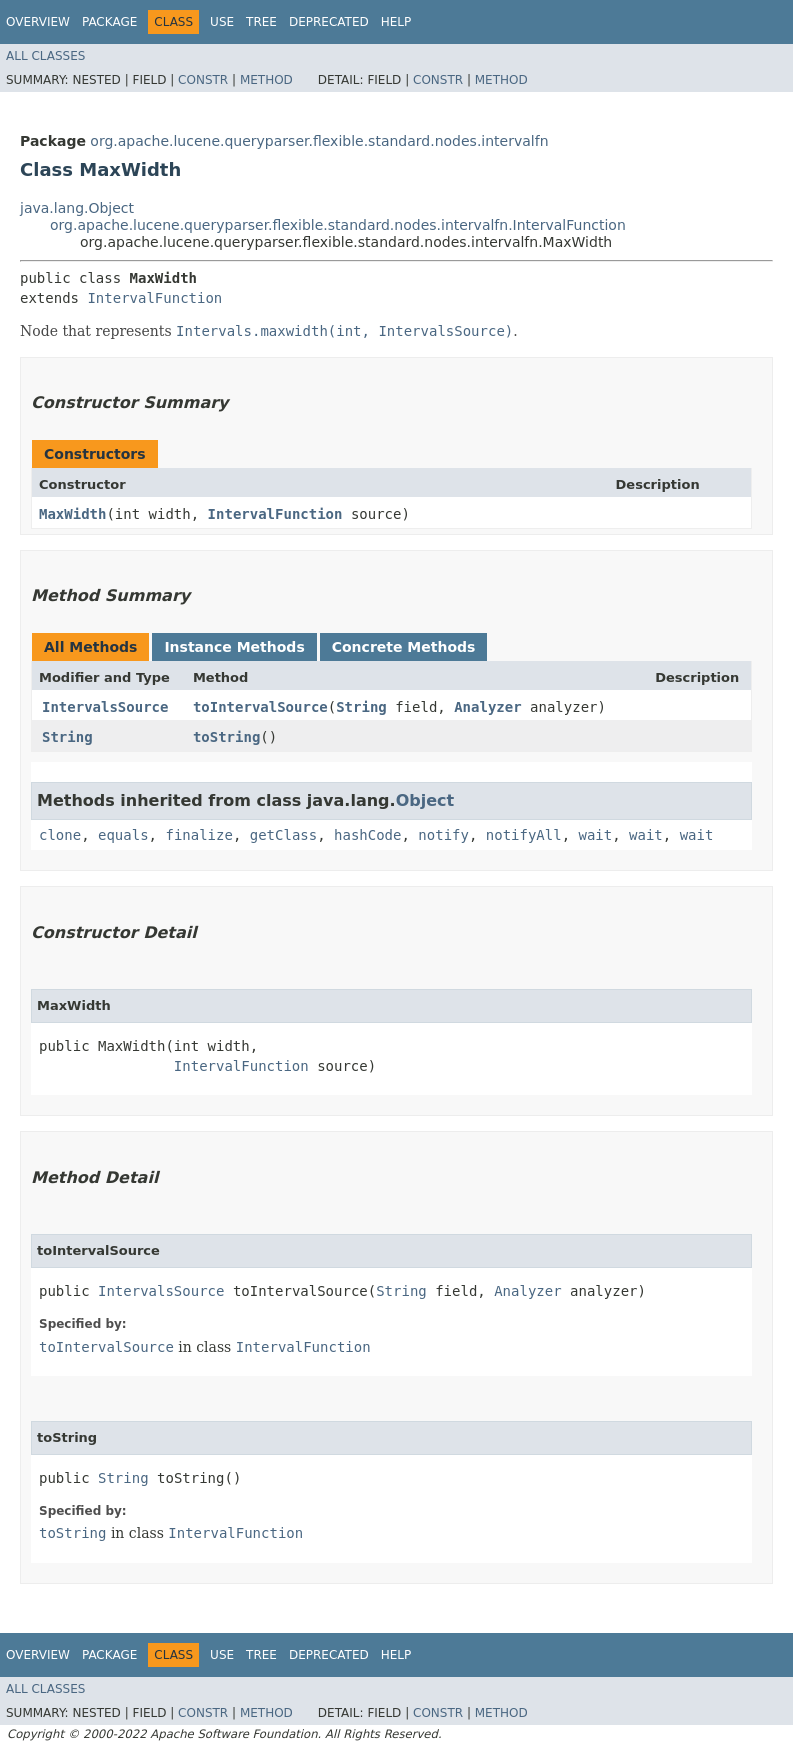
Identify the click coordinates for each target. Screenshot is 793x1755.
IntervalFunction (154, 298)
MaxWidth (72, 514)
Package (109, 22)
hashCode (367, 835)
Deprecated (329, 22)
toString (226, 737)
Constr (203, 80)
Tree (261, 22)
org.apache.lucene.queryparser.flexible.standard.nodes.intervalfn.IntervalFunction (338, 225)
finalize (198, 835)
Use (222, 22)
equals (123, 835)
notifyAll (524, 835)
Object (425, 800)
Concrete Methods (404, 647)
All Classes (45, 56)
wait (596, 835)
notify (443, 835)
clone (60, 835)
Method (266, 80)
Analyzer (487, 707)
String (361, 707)
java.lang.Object (77, 208)
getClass (283, 835)
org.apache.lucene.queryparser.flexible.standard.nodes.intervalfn (319, 141)
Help (396, 22)
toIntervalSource (260, 707)
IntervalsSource (105, 707)
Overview (38, 22)
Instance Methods (234, 647)
